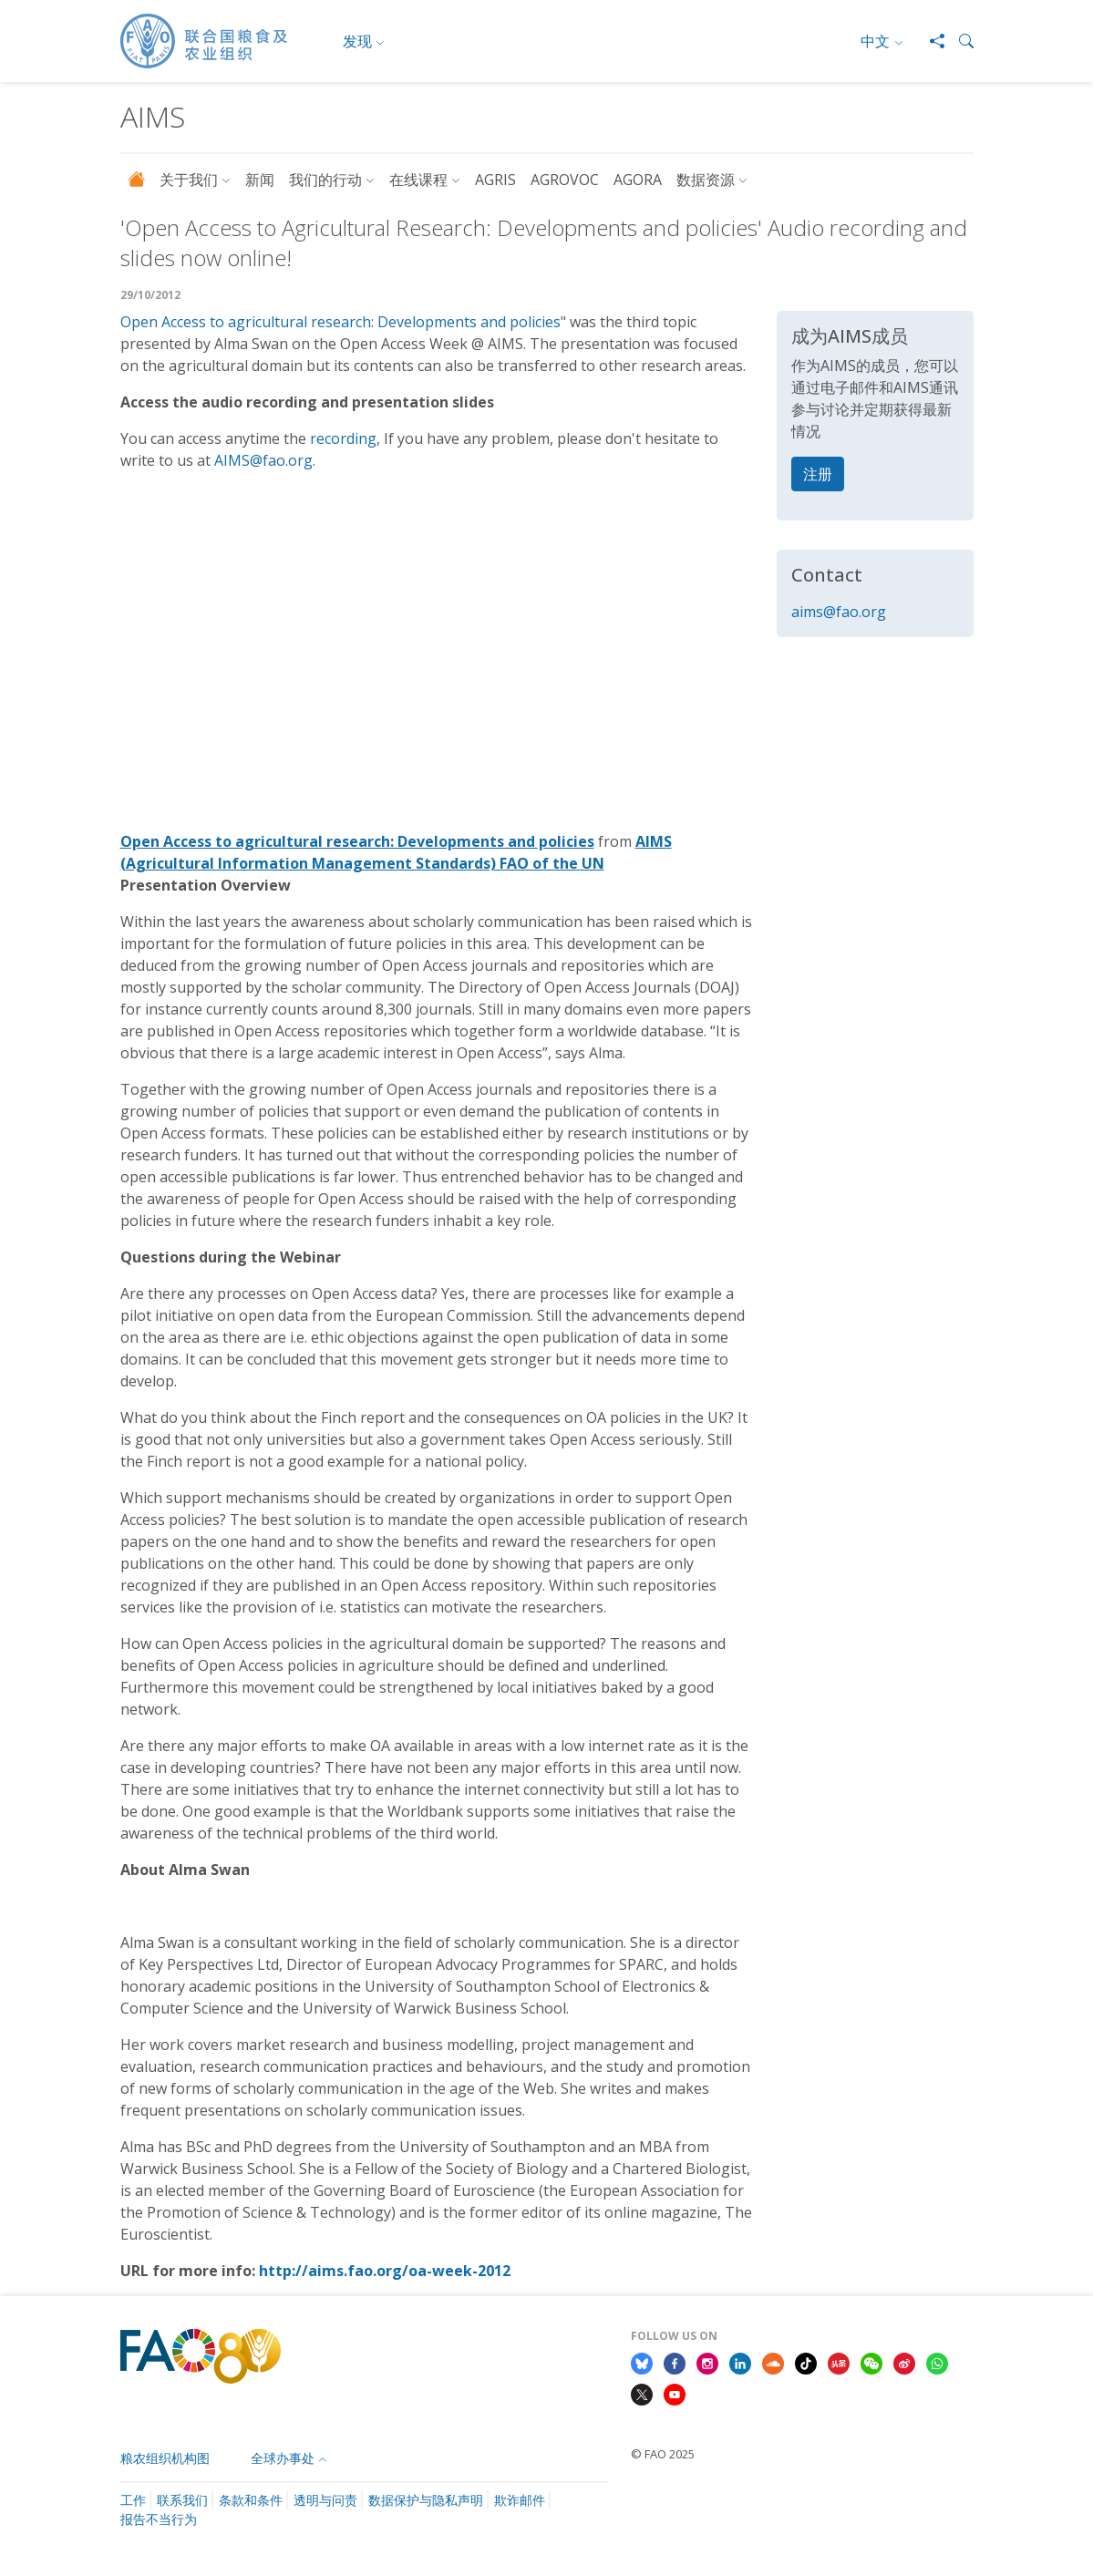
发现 (357, 41)
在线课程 (418, 180)
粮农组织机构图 (165, 2458)
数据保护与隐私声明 (425, 2500)
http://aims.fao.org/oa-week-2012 (384, 2271)
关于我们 (189, 180)
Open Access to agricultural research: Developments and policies (340, 322)
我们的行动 (325, 180)
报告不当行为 (158, 2519)
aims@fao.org (838, 612)
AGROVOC (565, 180)
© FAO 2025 (663, 2454)
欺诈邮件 (519, 2500)
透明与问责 (325, 2500)
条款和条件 (251, 2500)
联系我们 (182, 2500)
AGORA (638, 180)
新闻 (259, 180)
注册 (817, 474)
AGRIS (495, 180)
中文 (875, 41)
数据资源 (705, 180)
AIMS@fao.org (263, 460)
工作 (133, 2500)
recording (343, 438)
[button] (959, 41)
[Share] (929, 41)
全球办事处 (282, 2458)
